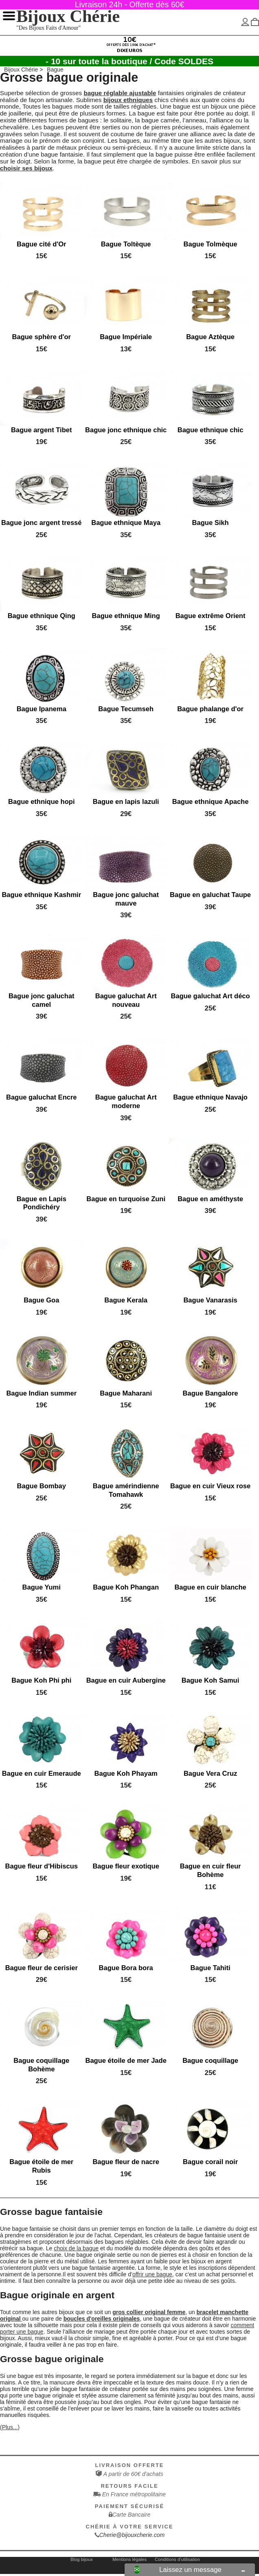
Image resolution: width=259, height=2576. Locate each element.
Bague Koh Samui (210, 1680)
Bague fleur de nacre (125, 2162)
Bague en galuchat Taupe (210, 895)
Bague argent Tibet (41, 429)
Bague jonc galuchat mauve (126, 899)
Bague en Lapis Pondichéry (41, 1203)
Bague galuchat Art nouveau (126, 1000)
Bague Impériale (126, 337)
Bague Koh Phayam (126, 1773)
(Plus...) (10, 2427)
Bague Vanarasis (210, 1300)
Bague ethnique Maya (125, 523)
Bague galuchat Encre (41, 1097)
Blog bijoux (81, 2559)
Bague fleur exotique (125, 1866)
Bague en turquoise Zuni (125, 1198)
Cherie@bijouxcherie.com (132, 2535)
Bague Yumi (41, 1587)
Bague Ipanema (41, 708)
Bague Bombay (41, 1486)
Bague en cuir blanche (210, 1587)
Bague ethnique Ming (126, 616)
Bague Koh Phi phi (41, 1680)
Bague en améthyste (210, 1198)
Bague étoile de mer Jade (125, 2060)
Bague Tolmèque (210, 244)
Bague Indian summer (41, 1393)
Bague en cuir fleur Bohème (210, 1870)
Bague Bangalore (210, 1393)
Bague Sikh (210, 523)
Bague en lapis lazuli (126, 802)
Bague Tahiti (210, 1967)
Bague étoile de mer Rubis (41, 2166)
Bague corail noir (210, 2162)
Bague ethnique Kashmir (41, 895)
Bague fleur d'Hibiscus (41, 1866)
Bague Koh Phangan (126, 1587)
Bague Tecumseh (126, 708)
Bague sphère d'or (41, 337)
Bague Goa (41, 1300)
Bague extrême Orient (211, 616)
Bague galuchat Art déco (210, 996)
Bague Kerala (125, 1300)
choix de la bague (76, 2248)
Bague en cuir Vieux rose (210, 1486)
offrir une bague (152, 2274)
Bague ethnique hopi (41, 802)
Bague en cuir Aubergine (126, 1680)
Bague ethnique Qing (41, 616)
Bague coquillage (210, 2060)
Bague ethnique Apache (210, 802)
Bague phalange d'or (210, 708)
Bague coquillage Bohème (41, 2065)
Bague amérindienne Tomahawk (126, 1490)
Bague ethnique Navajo (210, 1097)
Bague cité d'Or (41, 244)
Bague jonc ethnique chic (126, 429)
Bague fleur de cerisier (41, 1967)
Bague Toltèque (126, 244)
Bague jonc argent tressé (41, 523)
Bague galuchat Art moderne (126, 1101)
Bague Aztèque (210, 337)
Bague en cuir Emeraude (41, 1773)
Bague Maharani (126, 1393)
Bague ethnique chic (211, 429)
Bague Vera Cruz (210, 1773)
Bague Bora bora (126, 1967)
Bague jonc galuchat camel (42, 1000)
